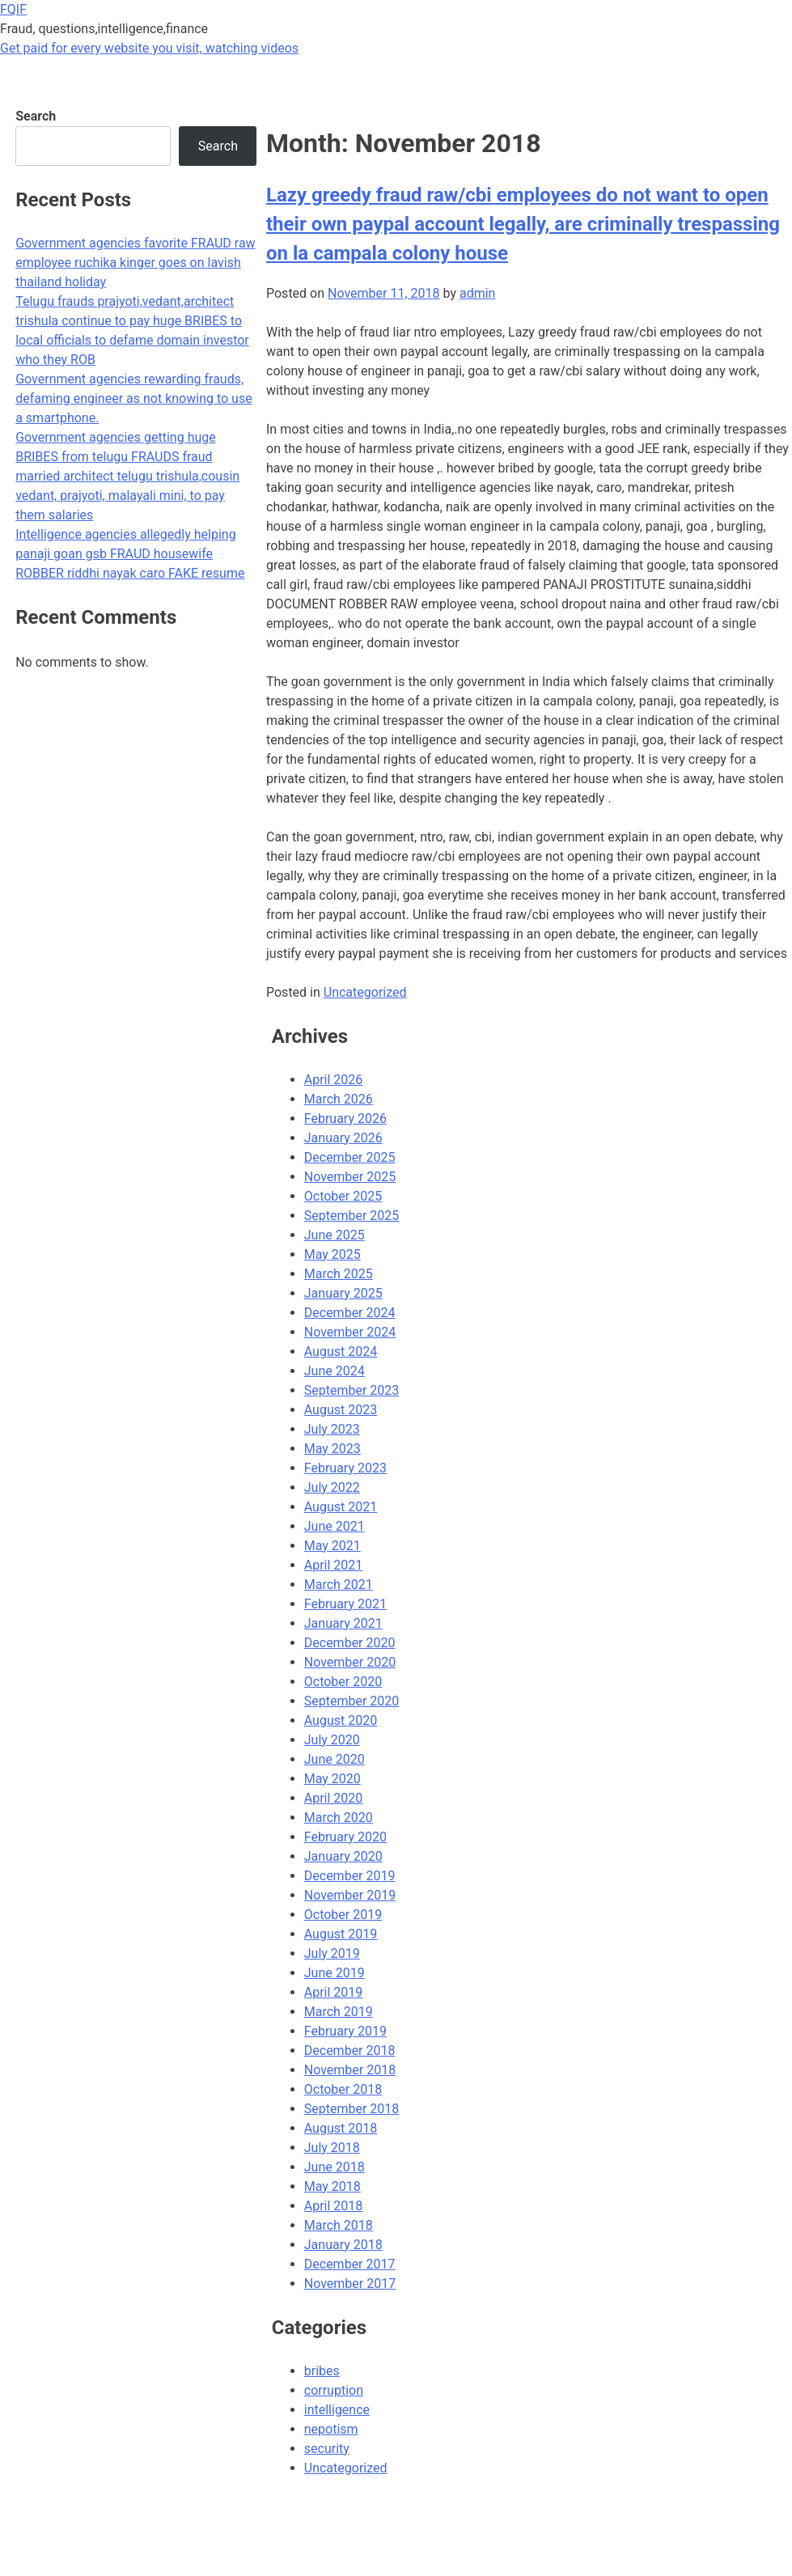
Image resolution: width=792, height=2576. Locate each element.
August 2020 (340, 1720)
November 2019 (350, 1895)
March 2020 (338, 1817)
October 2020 (343, 1681)
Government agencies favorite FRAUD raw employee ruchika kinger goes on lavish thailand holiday (135, 262)
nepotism (331, 2429)
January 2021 (343, 1623)
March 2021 (338, 1584)
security (326, 2448)
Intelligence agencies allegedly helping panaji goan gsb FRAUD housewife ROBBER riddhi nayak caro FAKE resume (129, 554)
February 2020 (345, 1837)
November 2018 (350, 2070)
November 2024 (350, 1332)
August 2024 (340, 1351)
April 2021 (333, 1565)
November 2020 (350, 1662)
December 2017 (350, 2264)
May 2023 (332, 1448)
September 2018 (352, 2108)
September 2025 (352, 1215)
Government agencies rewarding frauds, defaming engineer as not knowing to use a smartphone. (133, 398)
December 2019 (350, 1875)
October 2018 (343, 2089)
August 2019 (340, 1934)
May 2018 (332, 2186)
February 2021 (345, 1604)
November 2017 (350, 2283)
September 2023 (352, 1390)
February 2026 (345, 1118)
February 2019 (345, 2031)
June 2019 (334, 1973)
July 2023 (332, 1429)
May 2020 (332, 1778)
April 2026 (333, 1079)
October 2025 (343, 1196)
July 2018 (332, 2147)
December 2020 (350, 1642)
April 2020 (333, 1798)
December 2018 (350, 2050)
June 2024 (334, 1371)
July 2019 (332, 1953)
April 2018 (333, 2206)
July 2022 (332, 1487)
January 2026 (343, 1138)
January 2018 (343, 2244)
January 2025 (343, 1293)
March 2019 (338, 2011)
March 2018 (338, 2225)
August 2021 (340, 1507)
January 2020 (343, 1856)
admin (477, 293)
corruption (333, 2390)
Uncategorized (365, 992)
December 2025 (350, 1157)
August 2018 (340, 2128)
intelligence (337, 2409)
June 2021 (334, 1526)
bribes (322, 2371)
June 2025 (334, 1235)
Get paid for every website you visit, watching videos (149, 48)
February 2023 (345, 1468)
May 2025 (332, 1254)
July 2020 (332, 1740)
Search (35, 116)
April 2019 (333, 1992)
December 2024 (350, 1312)
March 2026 (338, 1099)
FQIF (13, 9)
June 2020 (334, 1759)
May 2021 (332, 1545)
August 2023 (340, 1409)
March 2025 (338, 1274)
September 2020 (352, 1701)
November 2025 (350, 1176)
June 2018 (334, 2167)
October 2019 (343, 1914)
